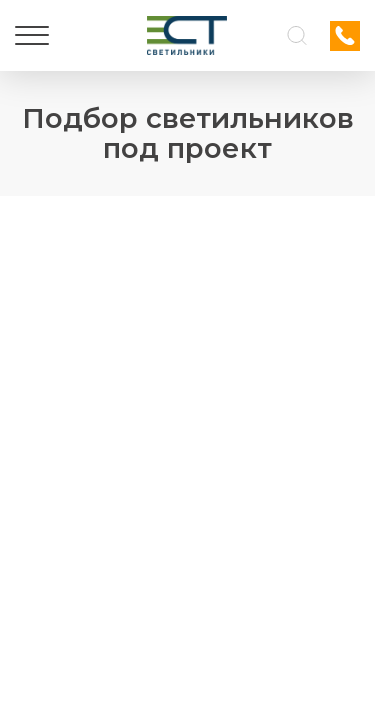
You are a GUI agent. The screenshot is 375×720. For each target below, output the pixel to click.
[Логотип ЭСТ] (187, 35)
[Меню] (32, 36)
